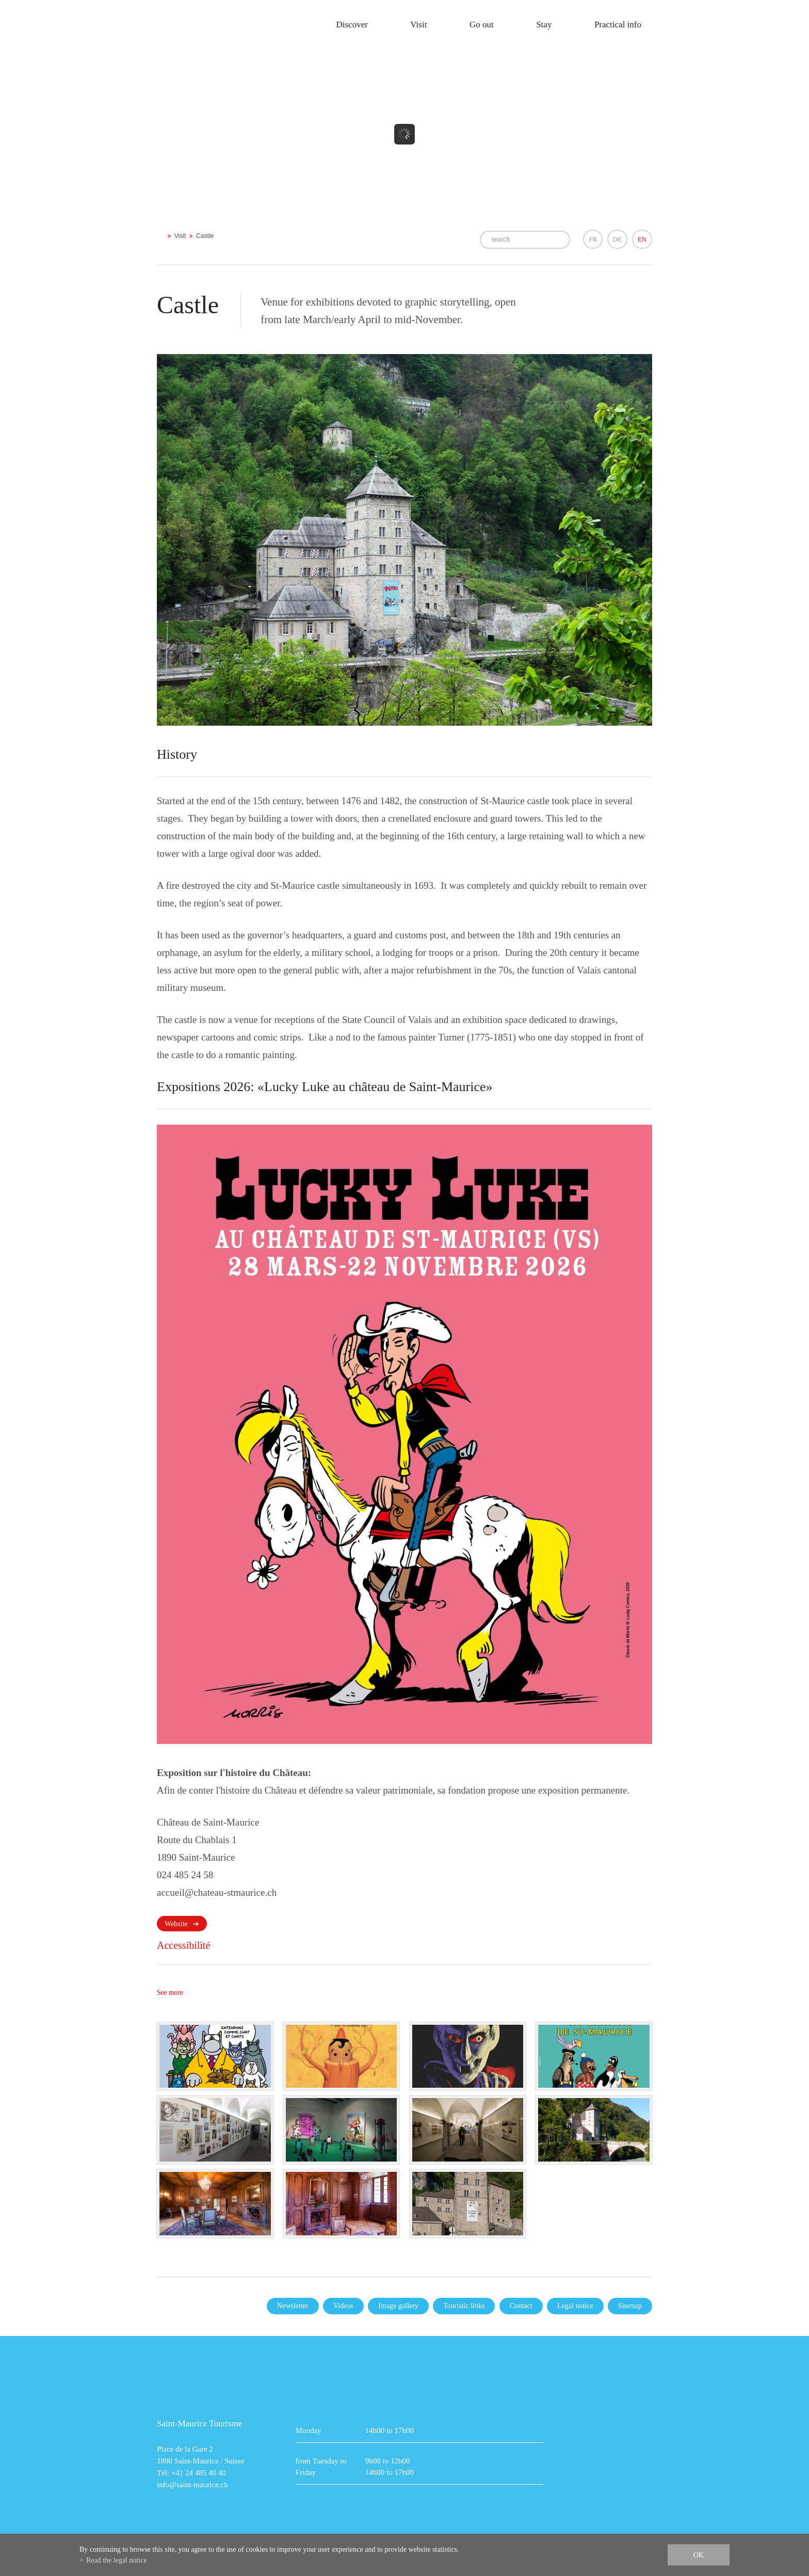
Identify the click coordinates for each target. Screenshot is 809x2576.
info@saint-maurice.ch (192, 2485)
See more (170, 1992)
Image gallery (398, 2306)
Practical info (617, 24)
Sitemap (630, 2306)
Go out (482, 24)
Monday (308, 2430)
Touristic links (463, 2306)
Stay (544, 24)
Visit (418, 24)
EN (642, 239)
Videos (343, 2306)
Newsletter (293, 2306)
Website (176, 1924)
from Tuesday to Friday (321, 2466)
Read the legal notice (116, 2560)
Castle (205, 235)
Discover (351, 24)
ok (698, 2555)
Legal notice (575, 2306)
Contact (521, 2306)
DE (617, 239)
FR (593, 239)
